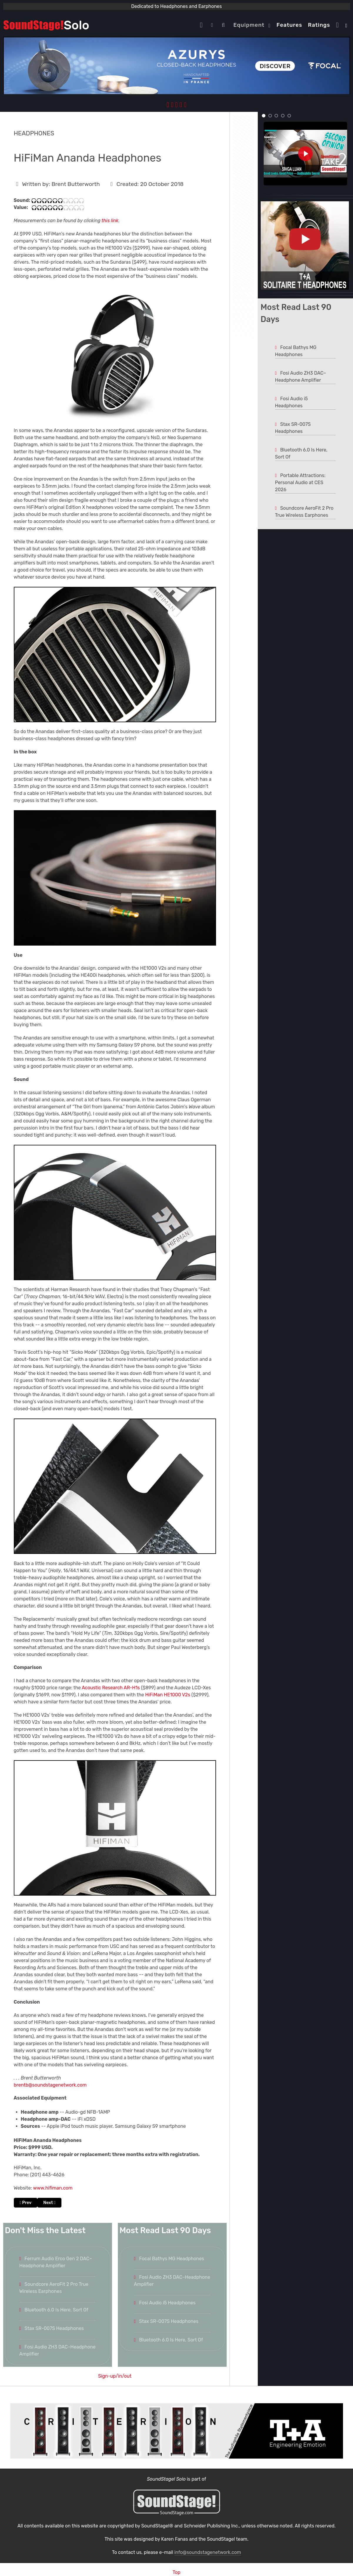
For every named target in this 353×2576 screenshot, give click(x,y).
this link (109, 220)
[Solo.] (46, 24)
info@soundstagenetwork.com (207, 2552)
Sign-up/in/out (114, 2376)
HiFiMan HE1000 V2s (167, 1695)
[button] (263, 115)
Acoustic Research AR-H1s (111, 1687)
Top (176, 2572)
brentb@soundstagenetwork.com (50, 2085)
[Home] (203, 25)
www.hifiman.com (52, 2188)
